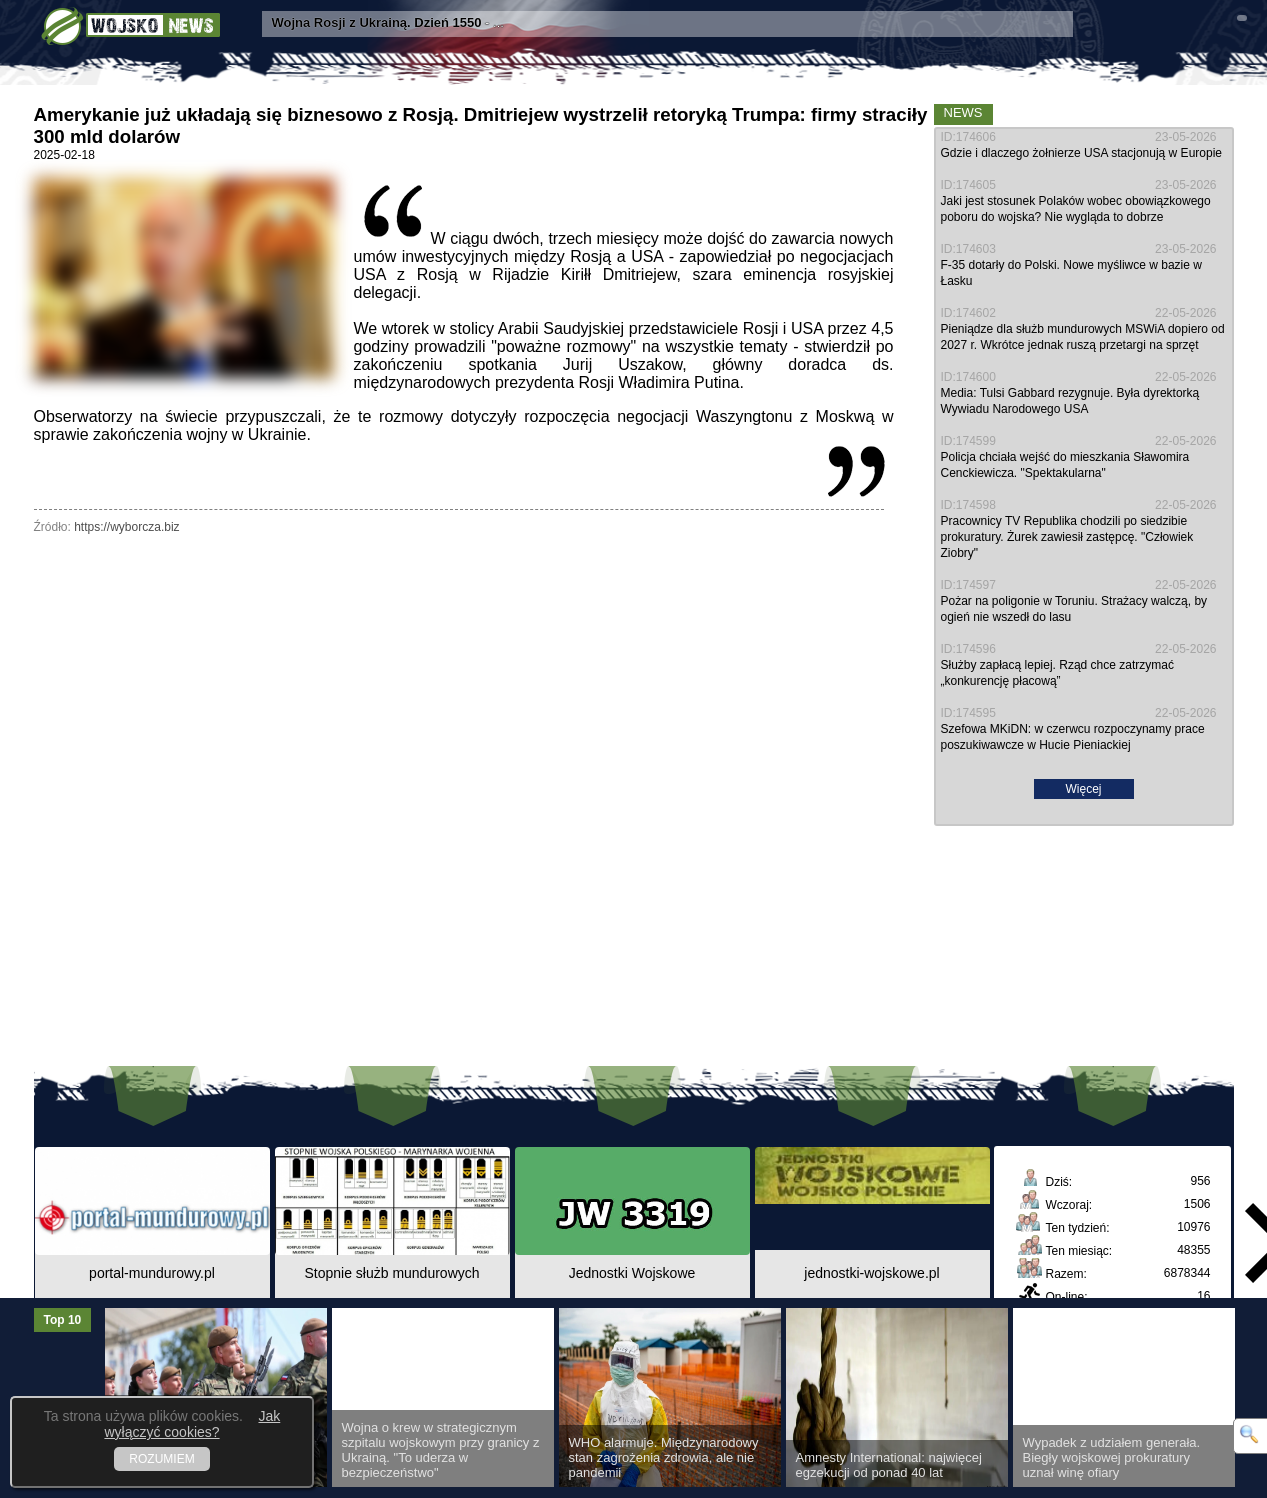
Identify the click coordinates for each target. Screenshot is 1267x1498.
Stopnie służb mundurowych (391, 1273)
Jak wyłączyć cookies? (192, 1424)
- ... (388, 22)
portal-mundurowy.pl (152, 1273)
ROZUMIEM (161, 1459)
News (963, 112)
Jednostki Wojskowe (632, 1273)
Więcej (1083, 789)
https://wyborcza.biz (126, 527)
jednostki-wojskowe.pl (871, 1273)
